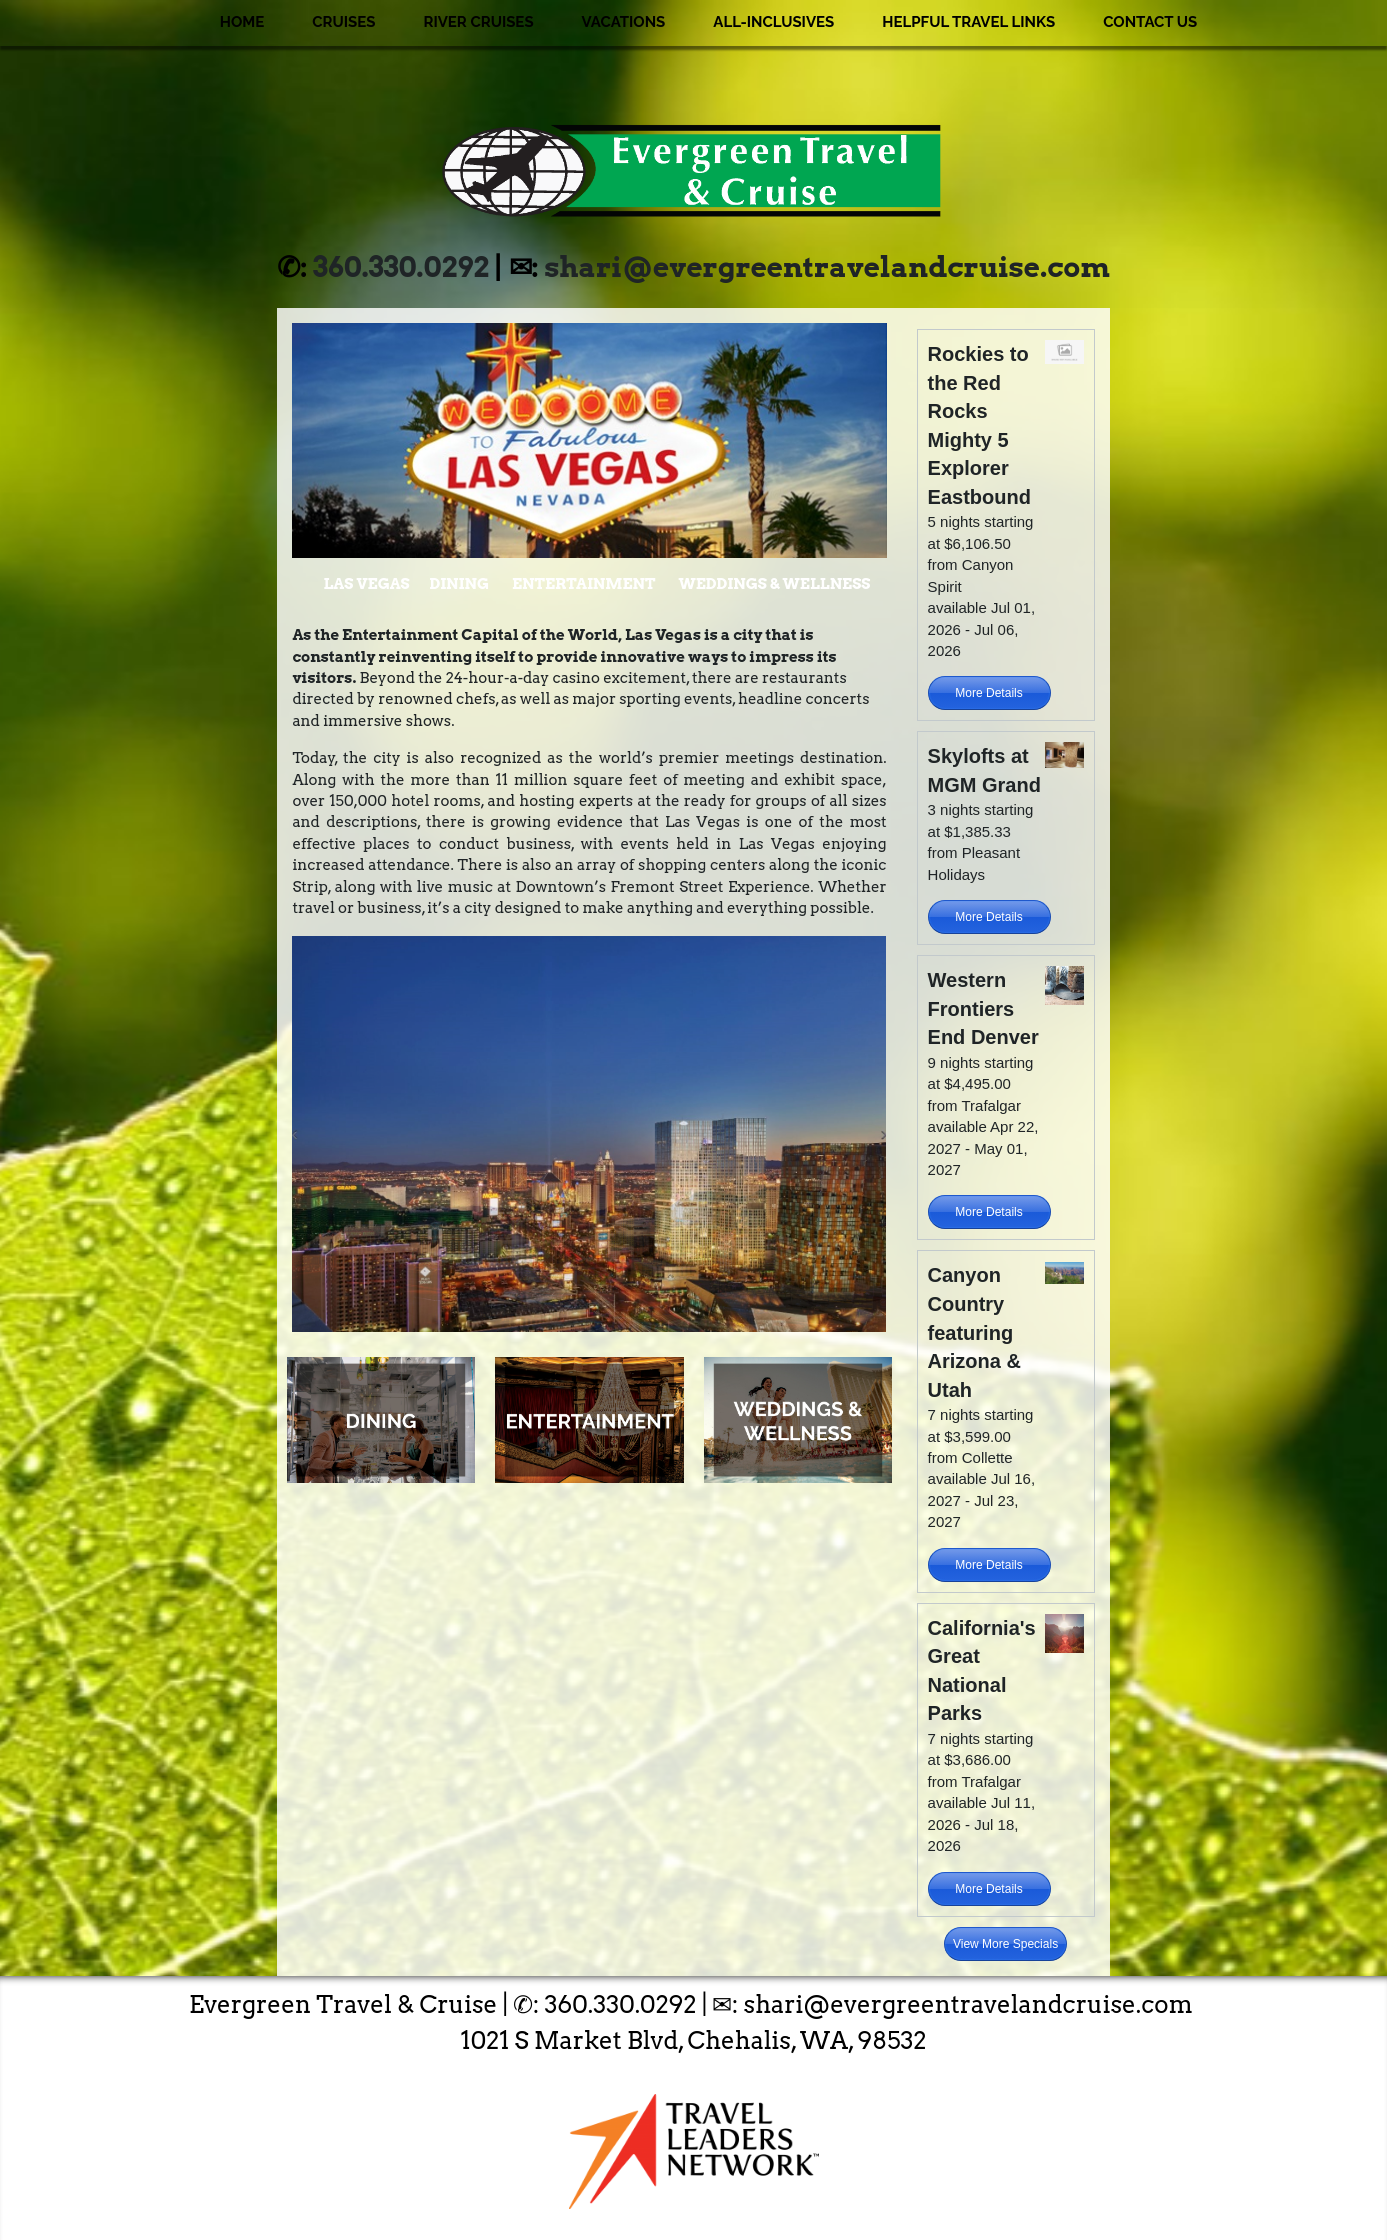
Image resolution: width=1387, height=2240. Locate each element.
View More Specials (1005, 1944)
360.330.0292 (401, 267)
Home (242, 22)
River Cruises (478, 22)
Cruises (343, 22)
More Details (988, 693)
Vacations (624, 22)
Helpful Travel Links (968, 22)
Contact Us (1150, 22)
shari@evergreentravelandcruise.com (827, 267)
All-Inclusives (773, 22)
